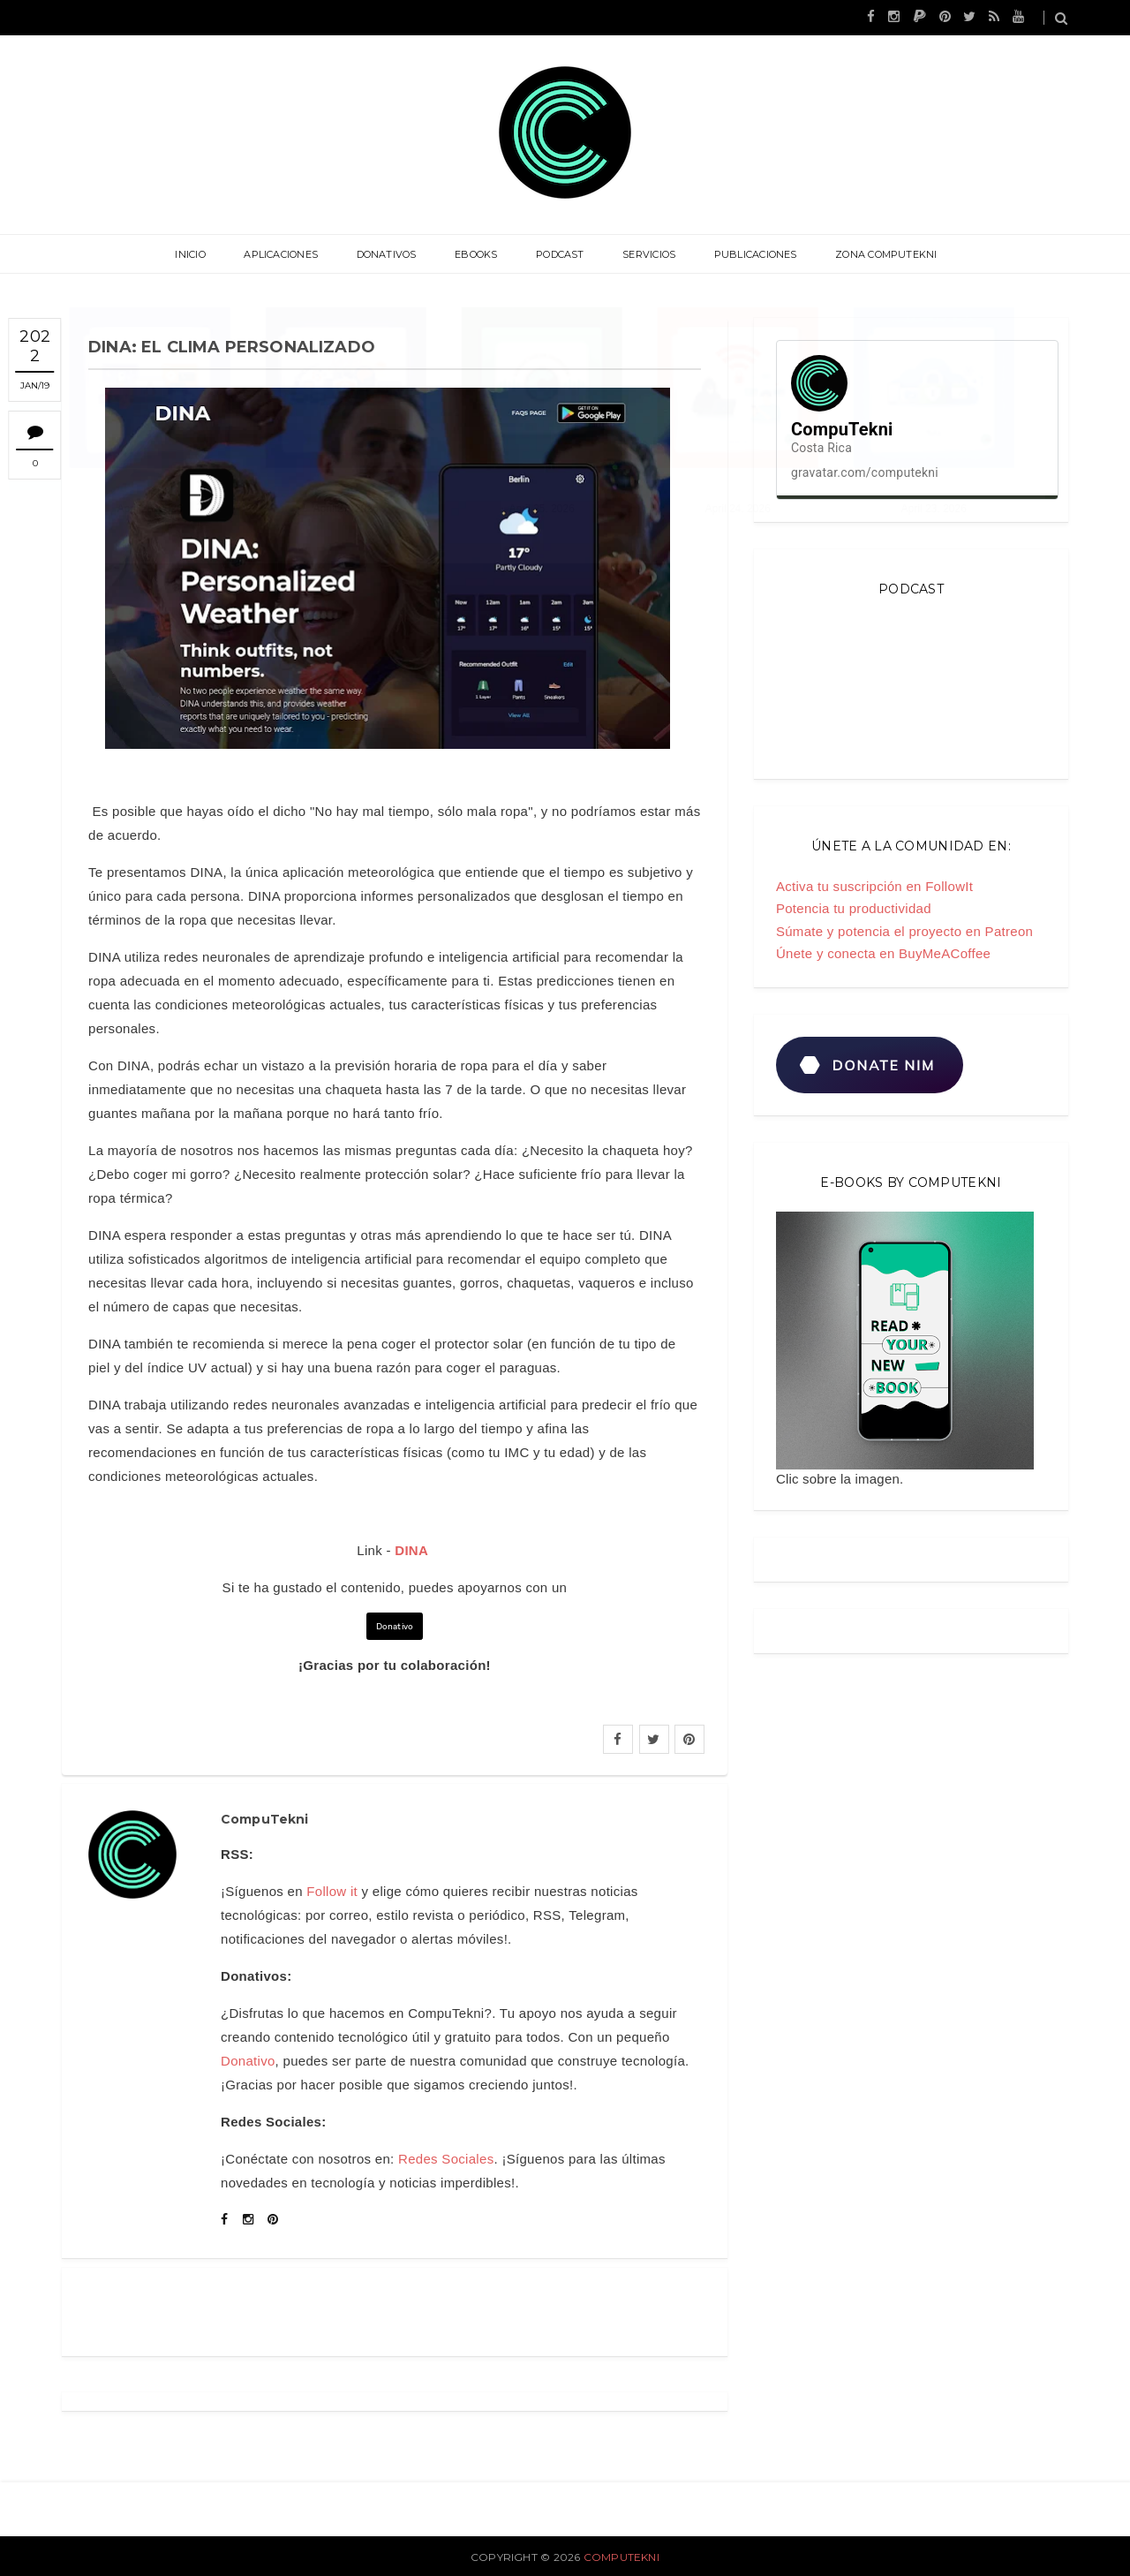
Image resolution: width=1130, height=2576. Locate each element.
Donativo (395, 1626)
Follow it (332, 1891)
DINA (411, 1550)
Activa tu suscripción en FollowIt (874, 886)
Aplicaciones (289, 254)
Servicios (644, 254)
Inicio (200, 254)
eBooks (477, 254)
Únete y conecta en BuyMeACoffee (883, 953)
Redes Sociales (445, 2158)
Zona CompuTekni (875, 254)
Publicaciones (747, 254)
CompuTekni (621, 2557)
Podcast (558, 254)
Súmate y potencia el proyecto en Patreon (904, 931)
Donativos (391, 254)
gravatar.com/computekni (864, 472)
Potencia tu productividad (853, 908)
